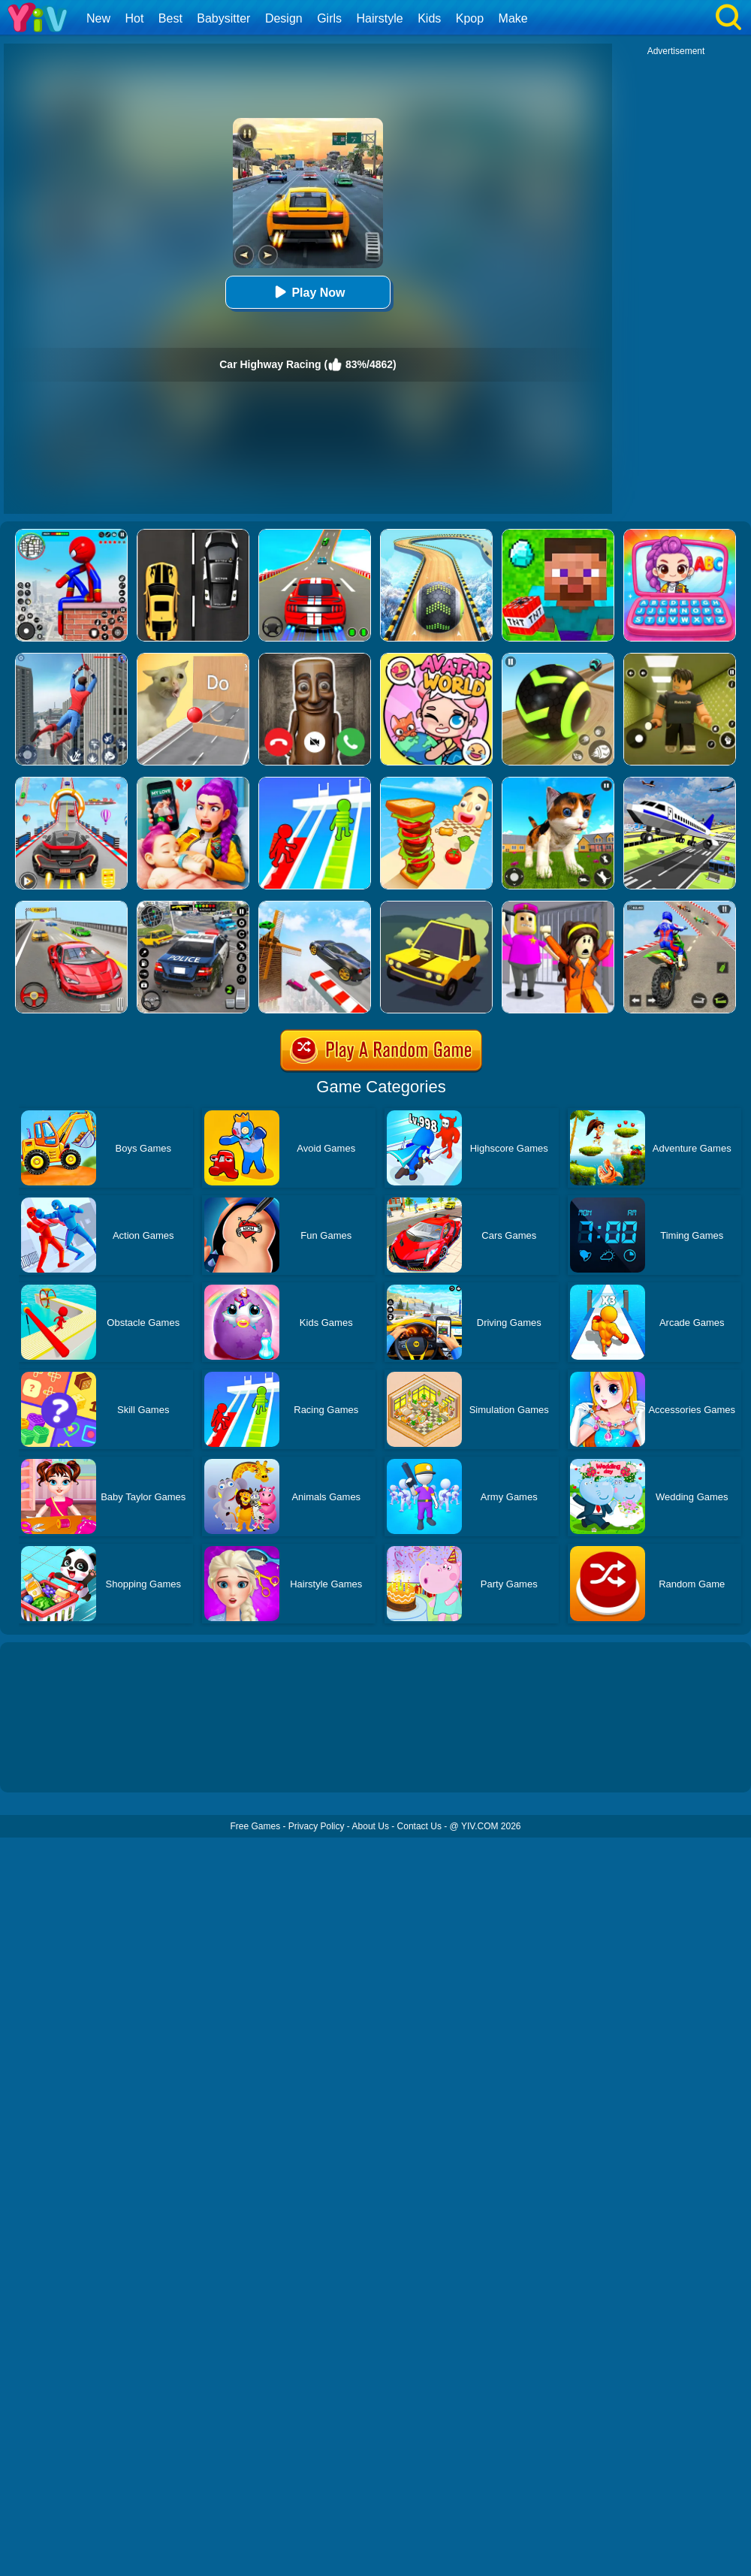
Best (170, 18)
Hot (134, 18)
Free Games (255, 1826)
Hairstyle (380, 18)
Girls (329, 18)
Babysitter (223, 18)
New (98, 18)
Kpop (470, 18)
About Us (370, 1826)
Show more (51, 1764)
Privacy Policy (316, 1826)
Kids (429, 18)
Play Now (307, 291)
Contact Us (419, 1826)
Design (284, 18)
